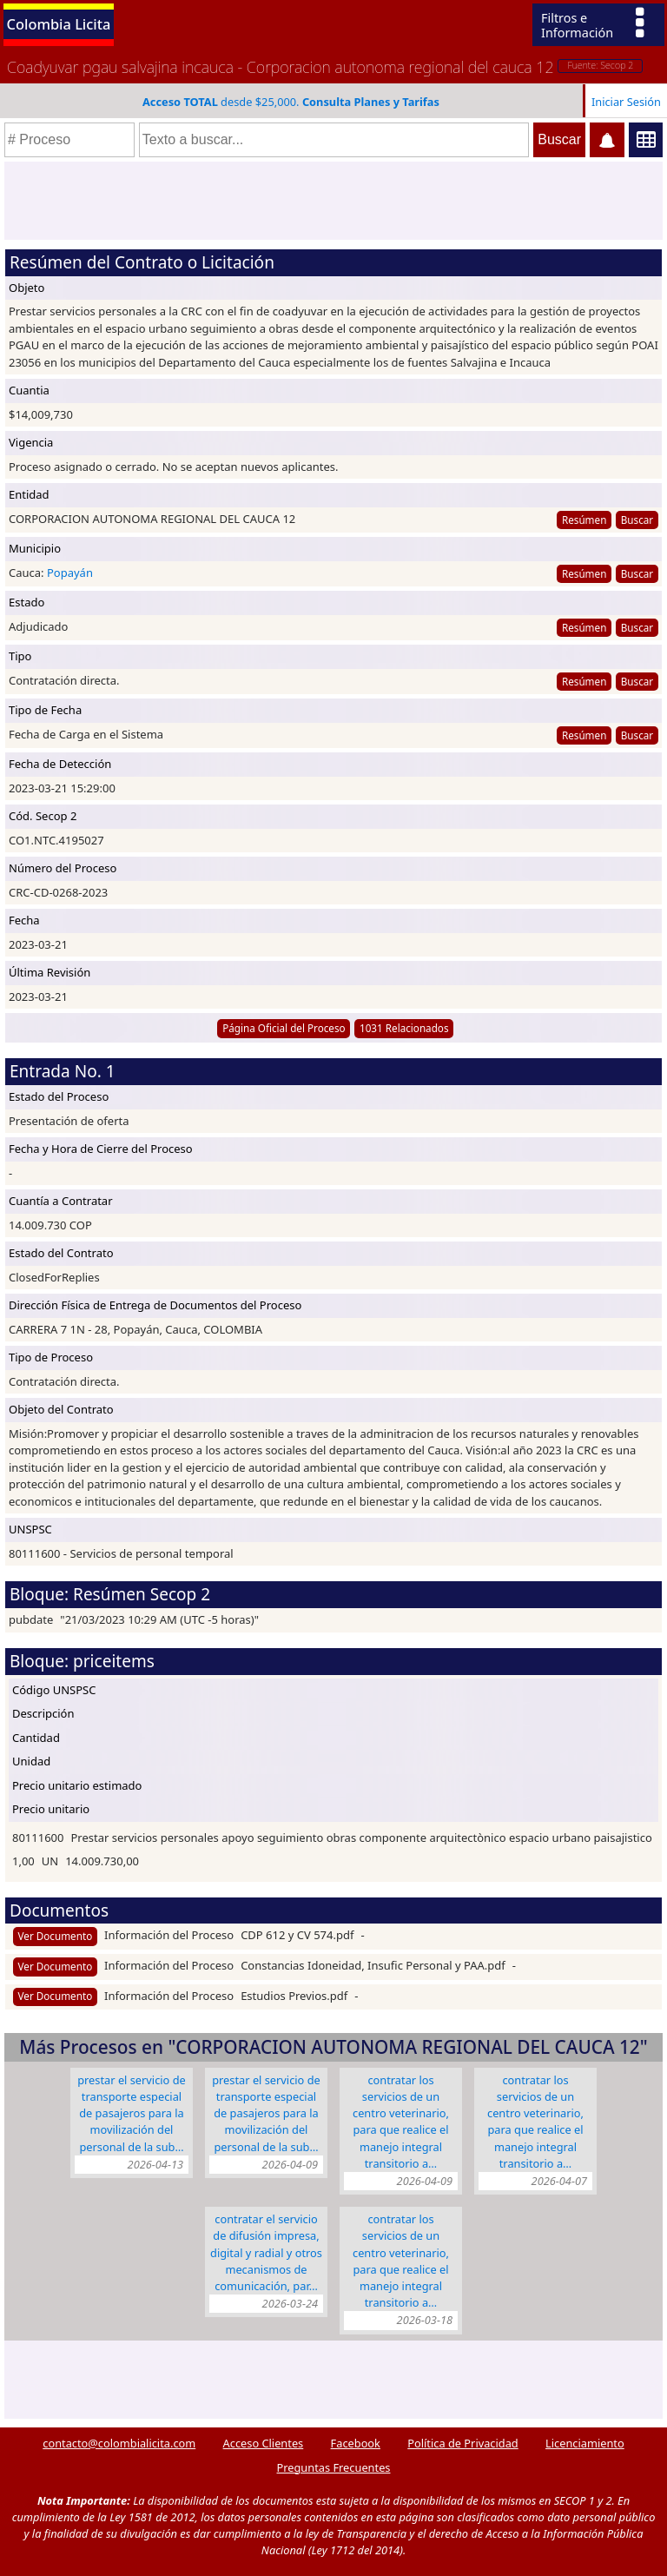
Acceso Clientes (263, 2443)
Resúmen (584, 519)
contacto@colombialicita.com (119, 2443)
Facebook (355, 2443)
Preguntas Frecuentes (334, 2467)
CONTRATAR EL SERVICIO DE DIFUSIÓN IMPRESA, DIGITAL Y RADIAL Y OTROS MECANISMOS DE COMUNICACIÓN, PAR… (266, 2252)
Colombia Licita (59, 24)
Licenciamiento (584, 2443)
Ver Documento (55, 1936)
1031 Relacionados (404, 1028)
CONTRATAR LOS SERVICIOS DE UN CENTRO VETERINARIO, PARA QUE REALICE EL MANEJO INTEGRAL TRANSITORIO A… (401, 2121)
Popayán (70, 572)
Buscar (637, 519)
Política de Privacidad (462, 2443)
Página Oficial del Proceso (284, 1028)
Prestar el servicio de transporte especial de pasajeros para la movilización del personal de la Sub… (131, 2113)
